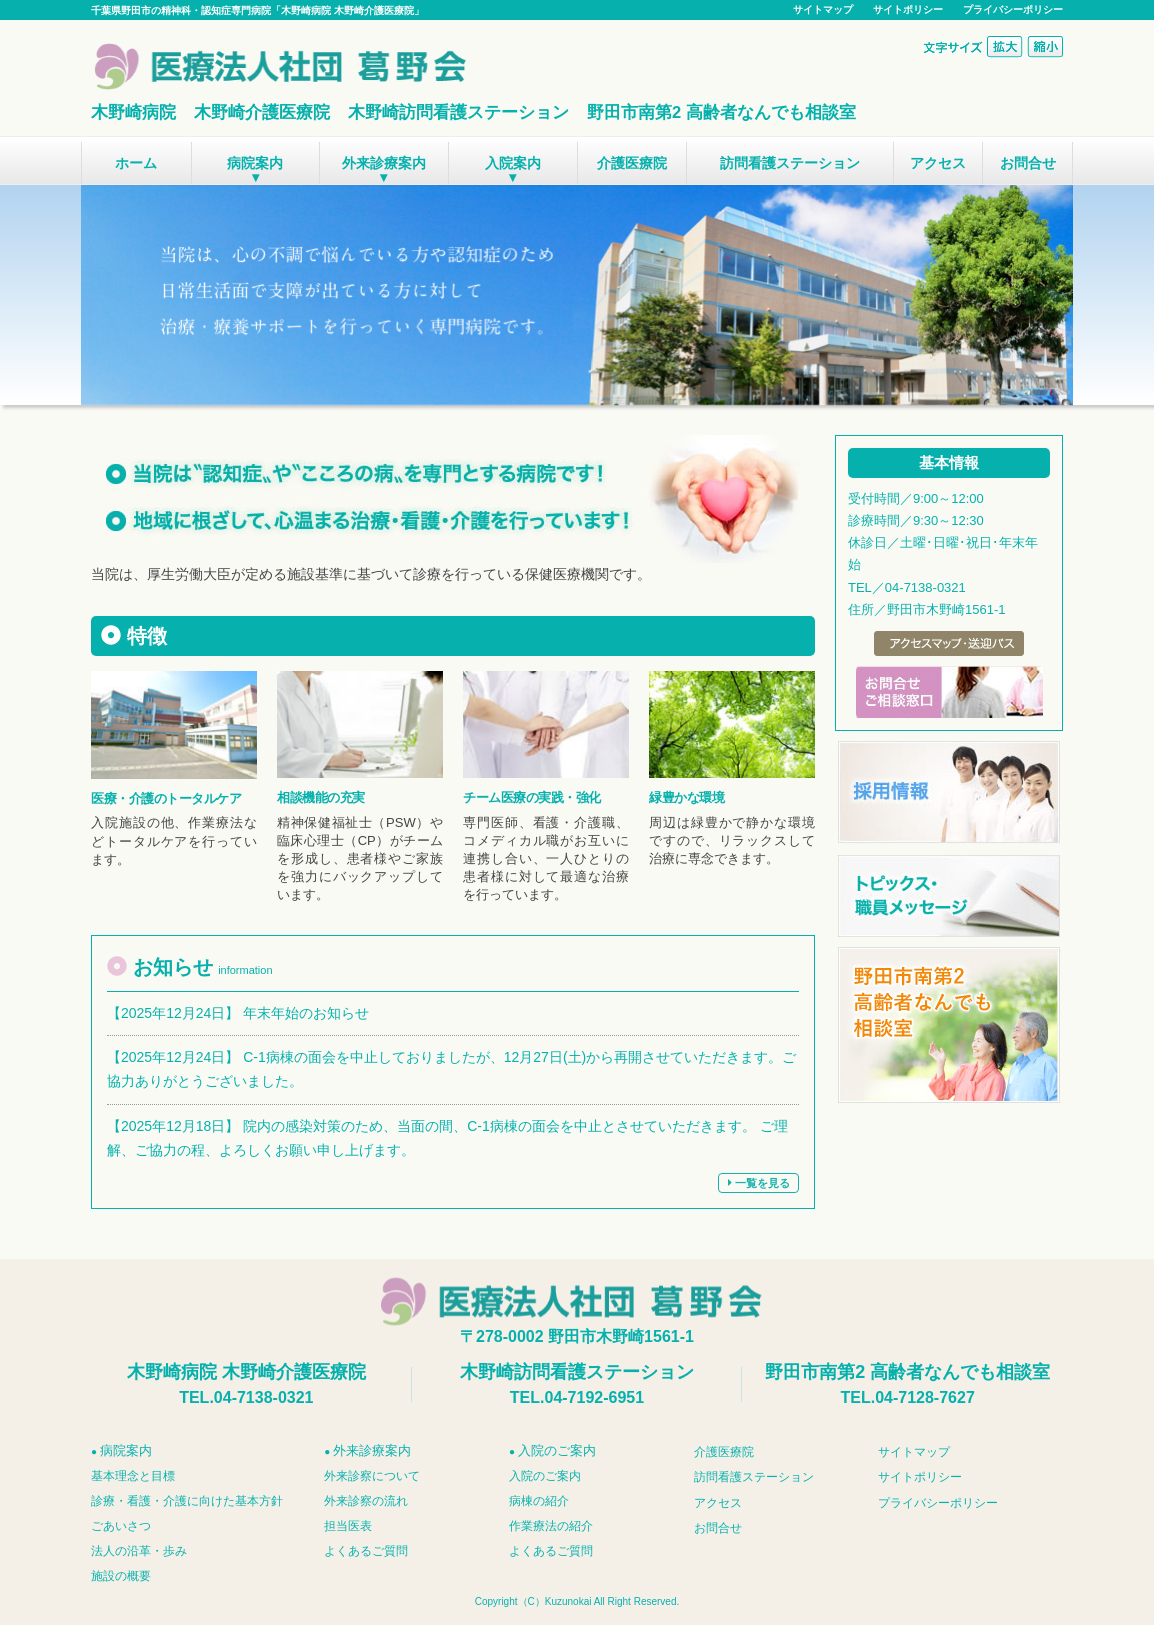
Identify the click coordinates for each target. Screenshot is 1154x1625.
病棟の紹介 (539, 1501)
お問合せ (1028, 163)
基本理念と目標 (133, 1476)
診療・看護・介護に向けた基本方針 (187, 1501)
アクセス (938, 163)
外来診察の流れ (366, 1501)
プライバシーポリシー (1013, 9)
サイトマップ (823, 9)
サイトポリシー (908, 9)
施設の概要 (121, 1576)
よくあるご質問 (366, 1551)
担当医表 (348, 1526)
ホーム (136, 163)
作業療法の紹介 (551, 1526)
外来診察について (372, 1476)
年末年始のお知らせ (306, 1013)
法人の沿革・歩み (139, 1551)
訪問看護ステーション (790, 163)
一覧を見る (759, 1183)
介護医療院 (632, 163)
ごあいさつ (121, 1526)
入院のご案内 (545, 1476)
